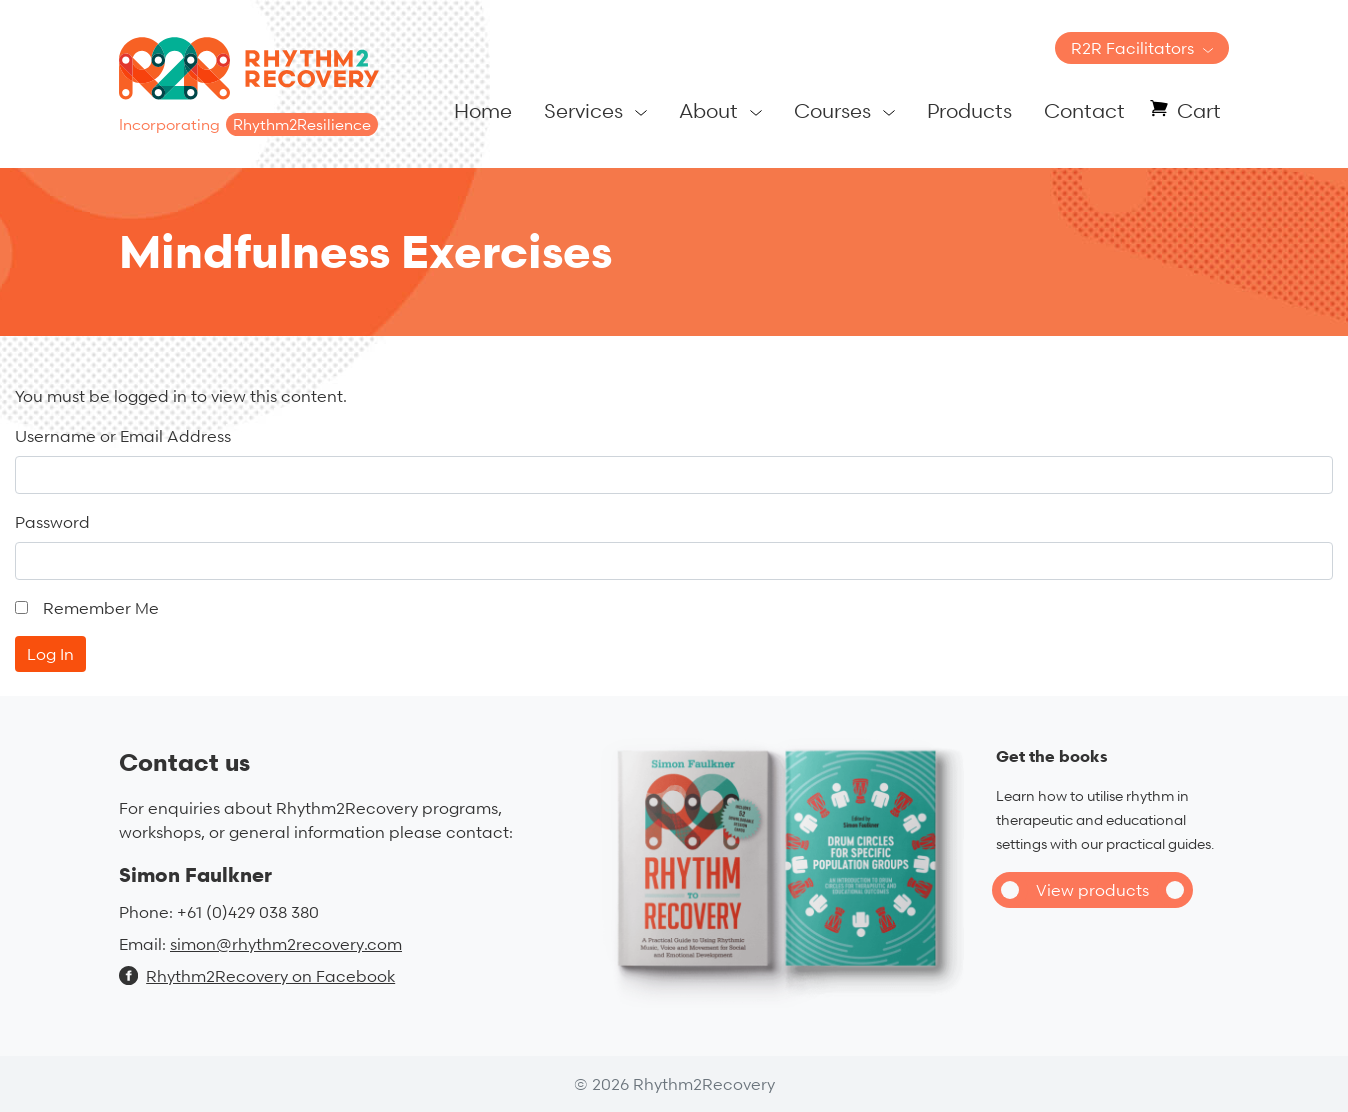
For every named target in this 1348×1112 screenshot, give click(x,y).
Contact (1084, 111)
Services (583, 111)
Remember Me (101, 608)
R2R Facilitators (1132, 48)
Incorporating (248, 124)
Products (969, 111)
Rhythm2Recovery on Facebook (257, 976)
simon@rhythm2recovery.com (286, 944)
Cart (1199, 111)
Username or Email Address (123, 436)
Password (52, 522)
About (708, 111)
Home (483, 111)
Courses (832, 111)
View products (1092, 890)
